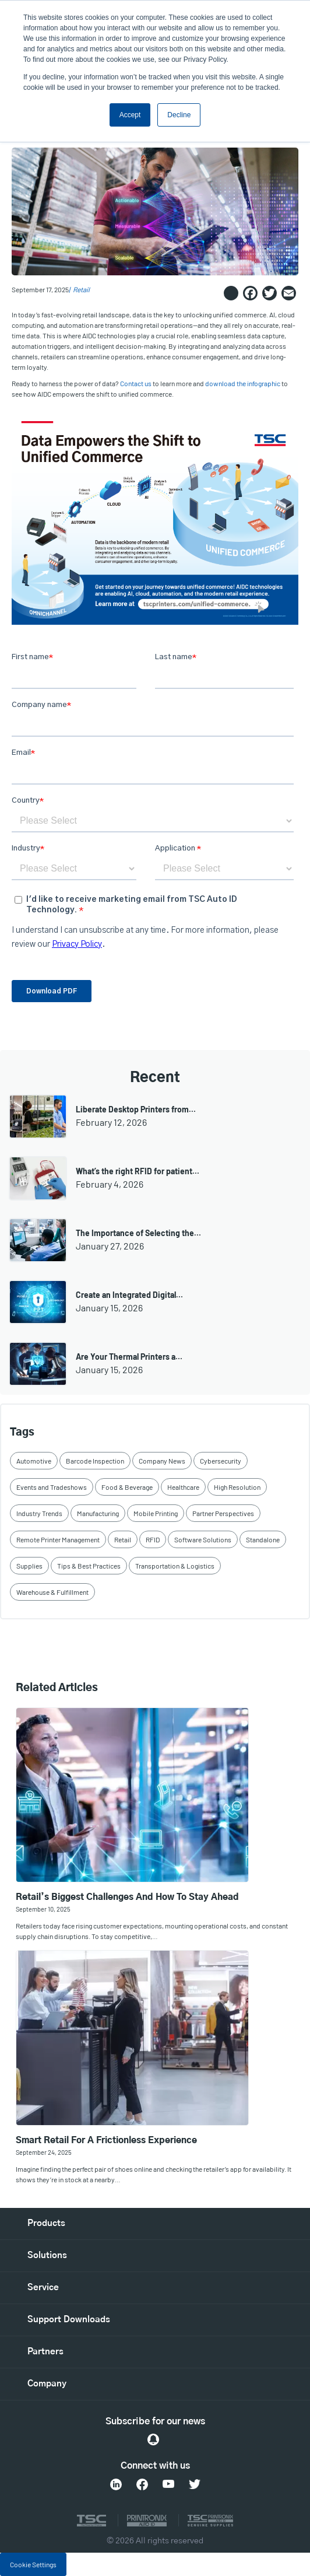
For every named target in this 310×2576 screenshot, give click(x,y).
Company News (162, 1461)
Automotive (33, 1461)
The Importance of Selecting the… (138, 1233)
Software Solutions (202, 1539)
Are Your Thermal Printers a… (129, 1357)
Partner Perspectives (223, 1513)
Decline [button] (179, 115)
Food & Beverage (127, 1487)
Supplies (29, 1566)
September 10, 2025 (43, 1909)
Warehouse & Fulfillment (52, 1592)
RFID (153, 1539)
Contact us (136, 384)
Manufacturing (98, 1513)
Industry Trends (39, 1513)
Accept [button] (130, 115)
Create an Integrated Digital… (129, 1295)
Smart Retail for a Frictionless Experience (106, 2140)
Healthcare (183, 1487)
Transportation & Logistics (174, 1566)
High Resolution (237, 1487)
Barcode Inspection (95, 1461)
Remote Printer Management (58, 1539)
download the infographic (242, 384)
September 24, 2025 (44, 2152)
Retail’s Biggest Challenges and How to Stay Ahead (127, 1897)
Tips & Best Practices (89, 1566)
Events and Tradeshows (51, 1487)
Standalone (263, 1539)
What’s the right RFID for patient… (137, 1171)
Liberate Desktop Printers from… (136, 1109)
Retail (81, 290)
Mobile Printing (155, 1513)
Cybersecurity (220, 1461)
